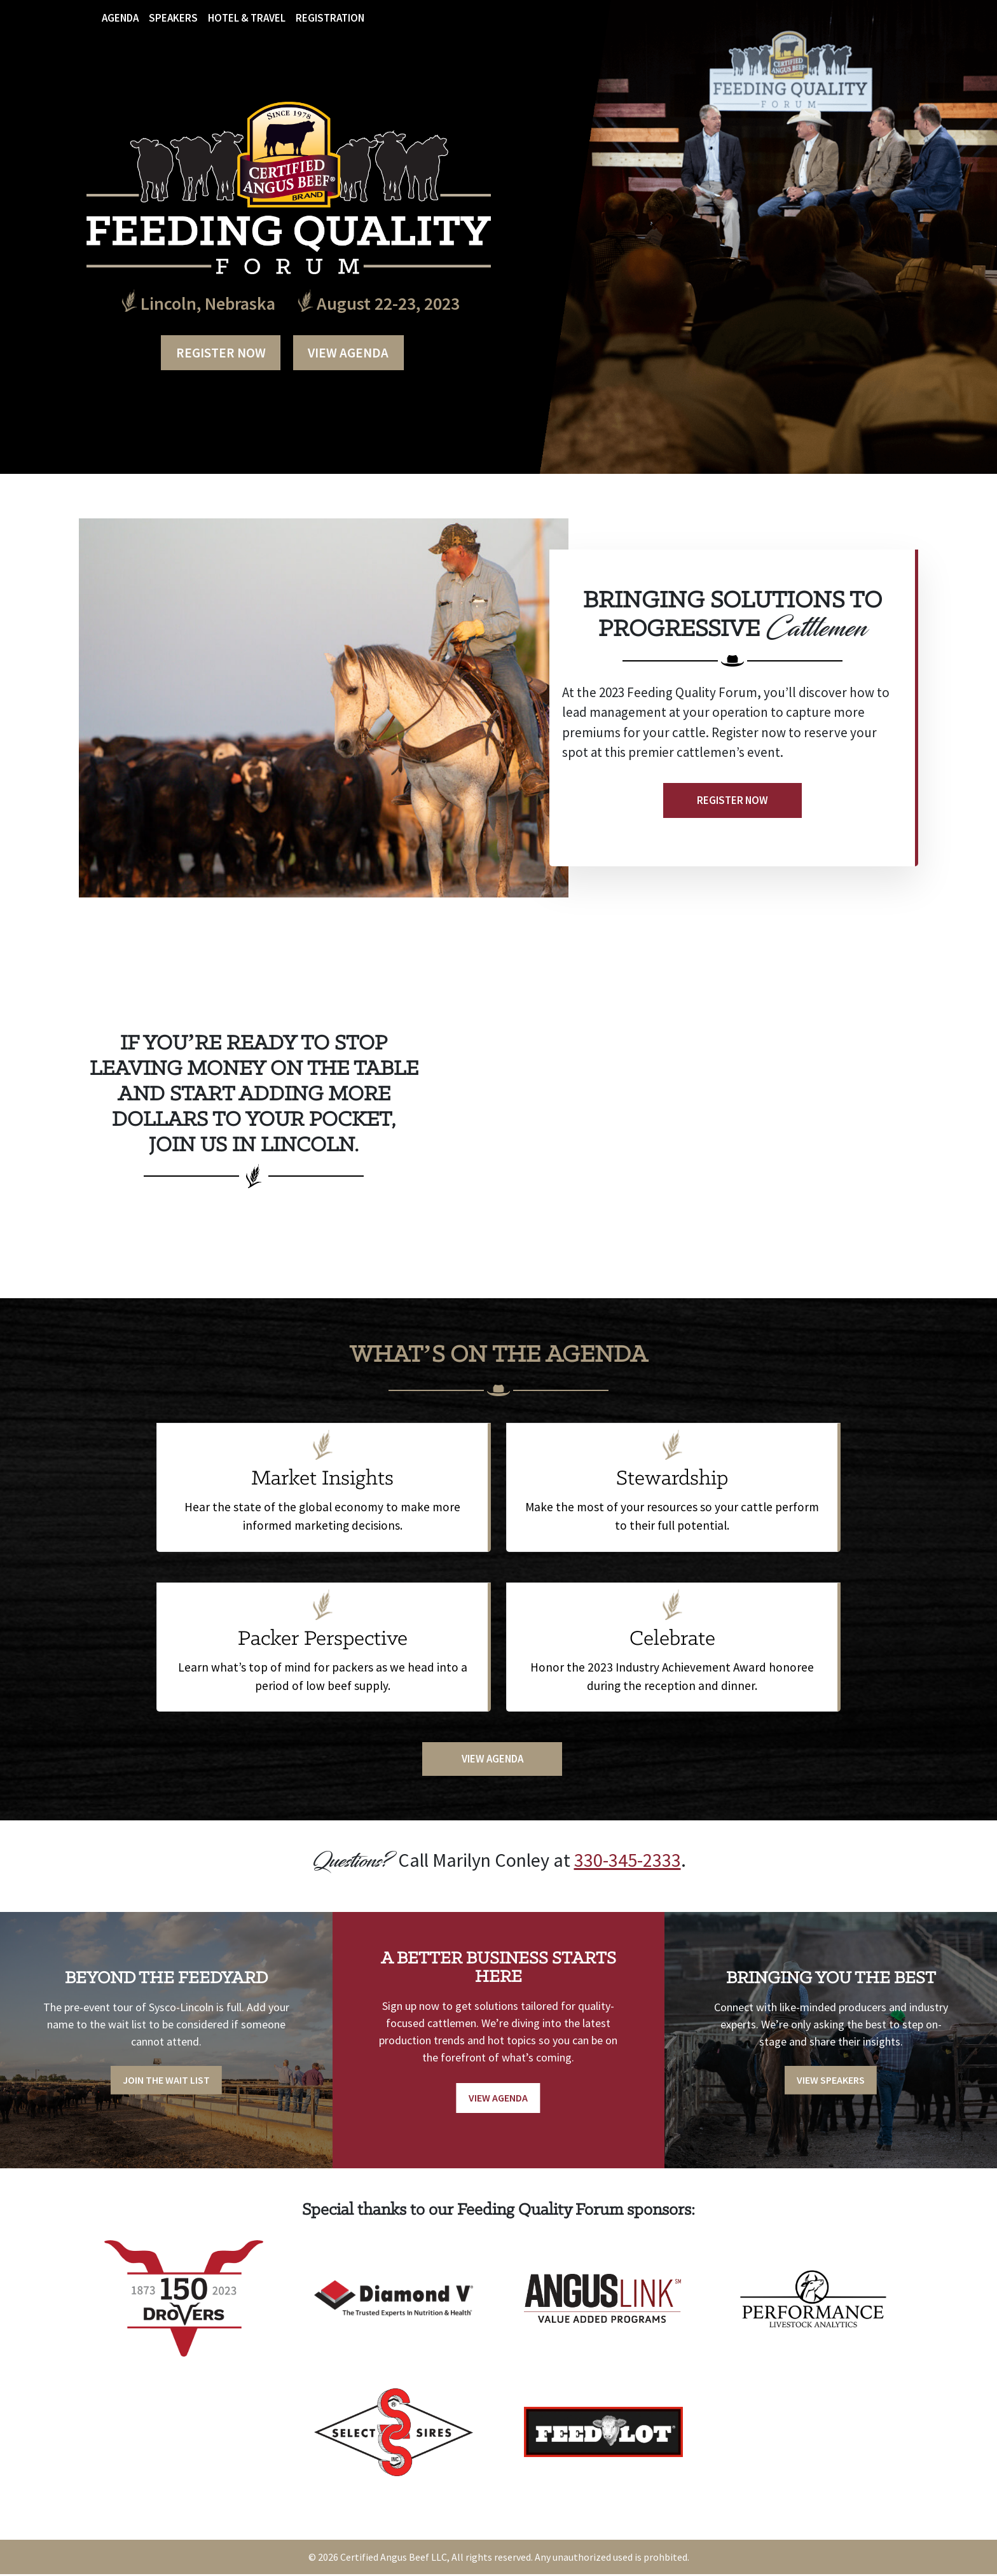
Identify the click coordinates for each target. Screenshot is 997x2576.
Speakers (173, 18)
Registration (330, 18)
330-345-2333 (627, 1857)
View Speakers (831, 2080)
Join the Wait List (166, 2080)
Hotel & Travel (246, 18)
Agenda (120, 18)
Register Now (220, 350)
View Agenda (349, 350)
